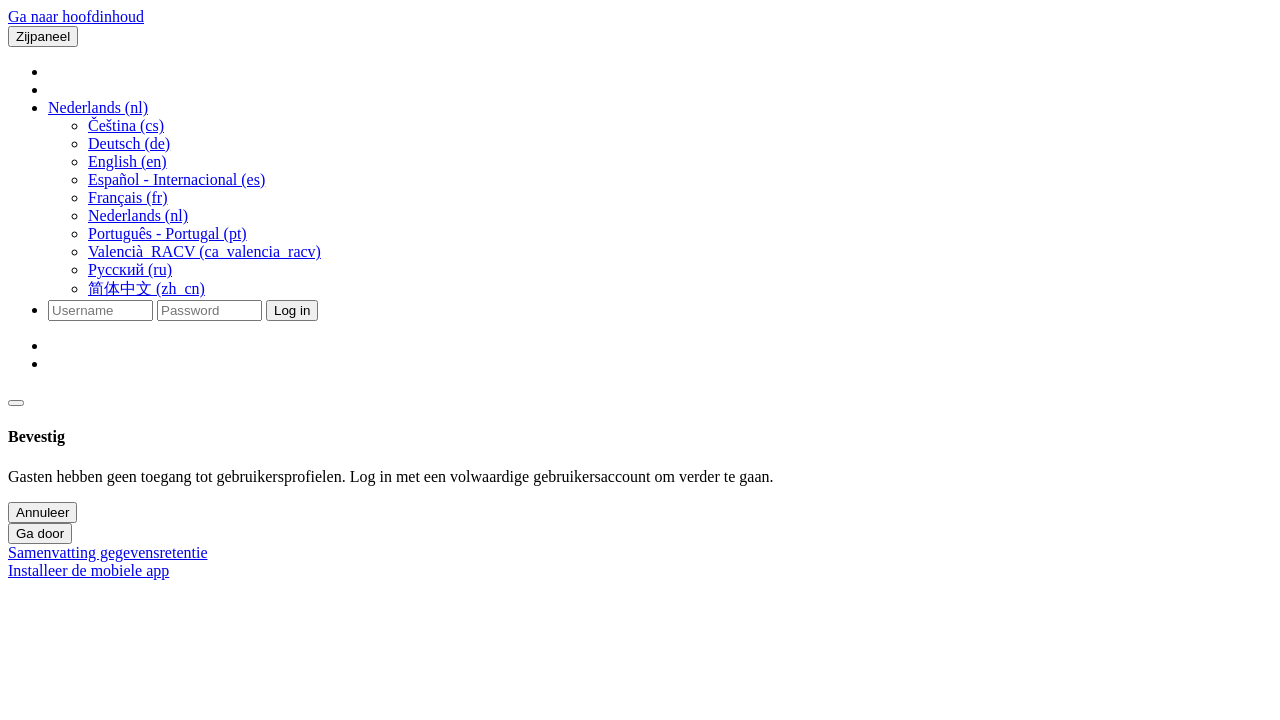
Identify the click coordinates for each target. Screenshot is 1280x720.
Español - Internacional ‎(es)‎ (176, 179)
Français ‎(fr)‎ (128, 197)
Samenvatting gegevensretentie (107, 552)
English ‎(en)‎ (127, 161)
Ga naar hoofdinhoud (76, 16)
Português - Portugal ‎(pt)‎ (167, 233)
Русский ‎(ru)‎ (130, 269)
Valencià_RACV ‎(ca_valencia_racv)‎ (204, 251)
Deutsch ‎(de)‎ (129, 143)
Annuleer (42, 512)
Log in (292, 310)
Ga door (40, 533)
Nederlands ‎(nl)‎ (138, 215)
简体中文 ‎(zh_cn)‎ (146, 288)
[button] (98, 107)
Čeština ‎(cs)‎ (126, 125)
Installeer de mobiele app (88, 570)
